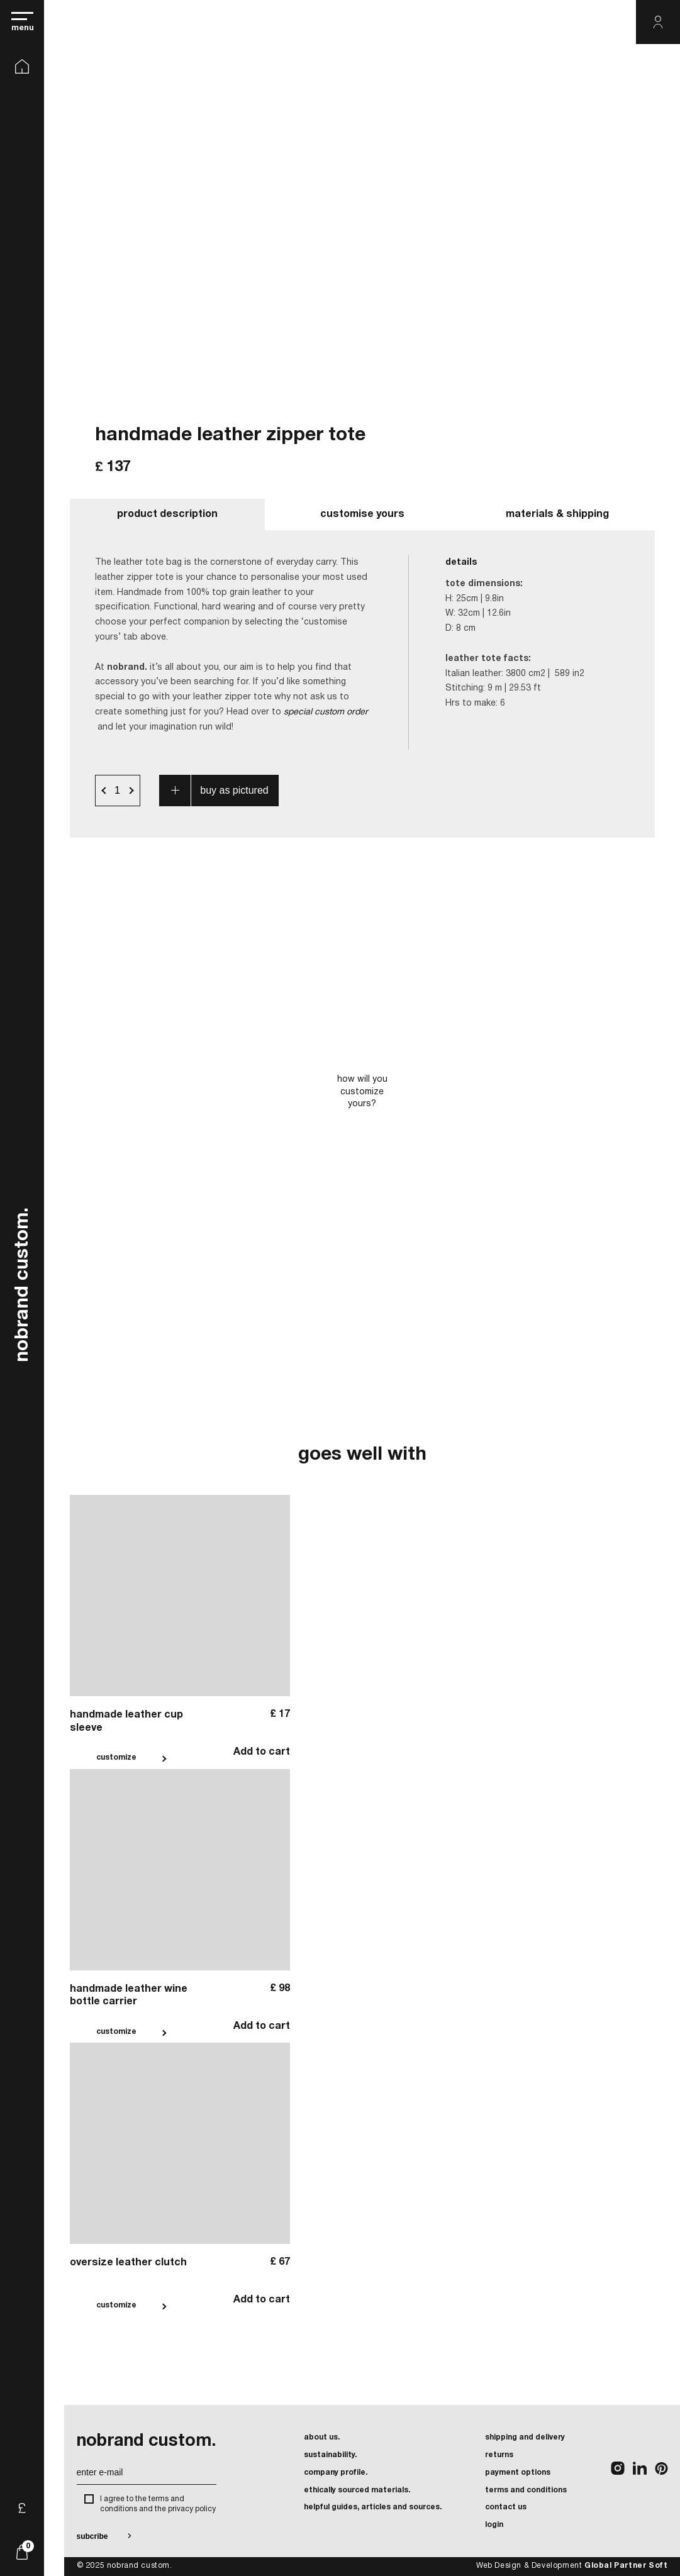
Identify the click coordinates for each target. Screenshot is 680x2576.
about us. (322, 2437)
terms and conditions (526, 2490)
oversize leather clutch (128, 2262)
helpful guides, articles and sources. (373, 2507)
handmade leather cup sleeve (126, 1722)
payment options (517, 2472)
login (494, 2524)
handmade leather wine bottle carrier (128, 1996)
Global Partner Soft (625, 2565)
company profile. (335, 2472)
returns (499, 2454)
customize (116, 1757)
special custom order (326, 712)
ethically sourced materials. (357, 2490)
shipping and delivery (525, 2437)
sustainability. (330, 2454)
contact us (506, 2507)
